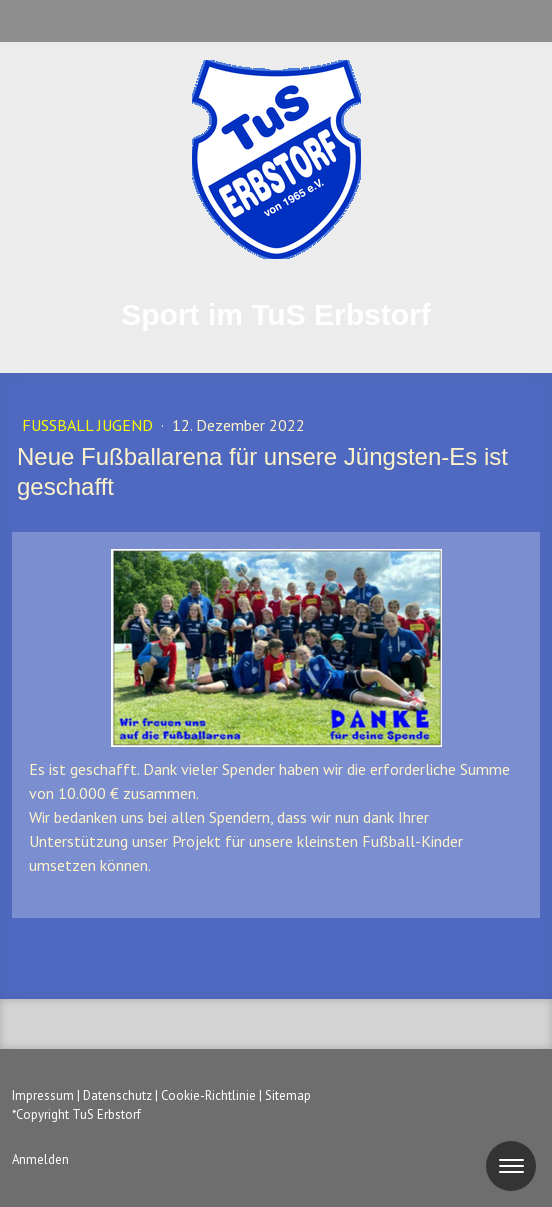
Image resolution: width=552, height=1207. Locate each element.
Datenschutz (117, 1095)
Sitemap (288, 1095)
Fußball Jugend (89, 425)
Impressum (43, 1095)
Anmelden (40, 1159)
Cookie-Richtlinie (208, 1095)
